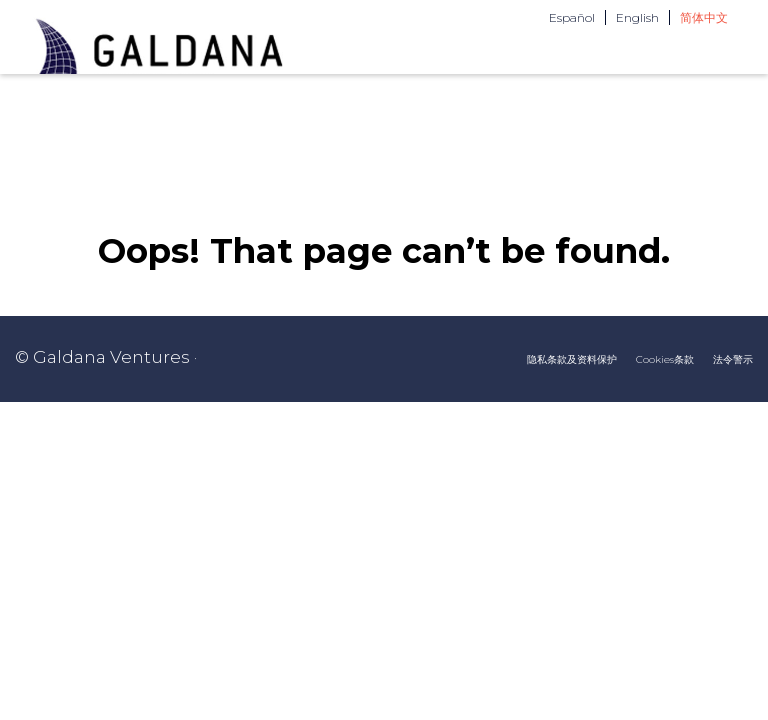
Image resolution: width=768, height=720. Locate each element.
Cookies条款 (665, 411)
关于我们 (440, 92)
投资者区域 (698, 92)
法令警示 (733, 411)
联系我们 (596, 92)
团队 (518, 92)
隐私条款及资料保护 (572, 411)
